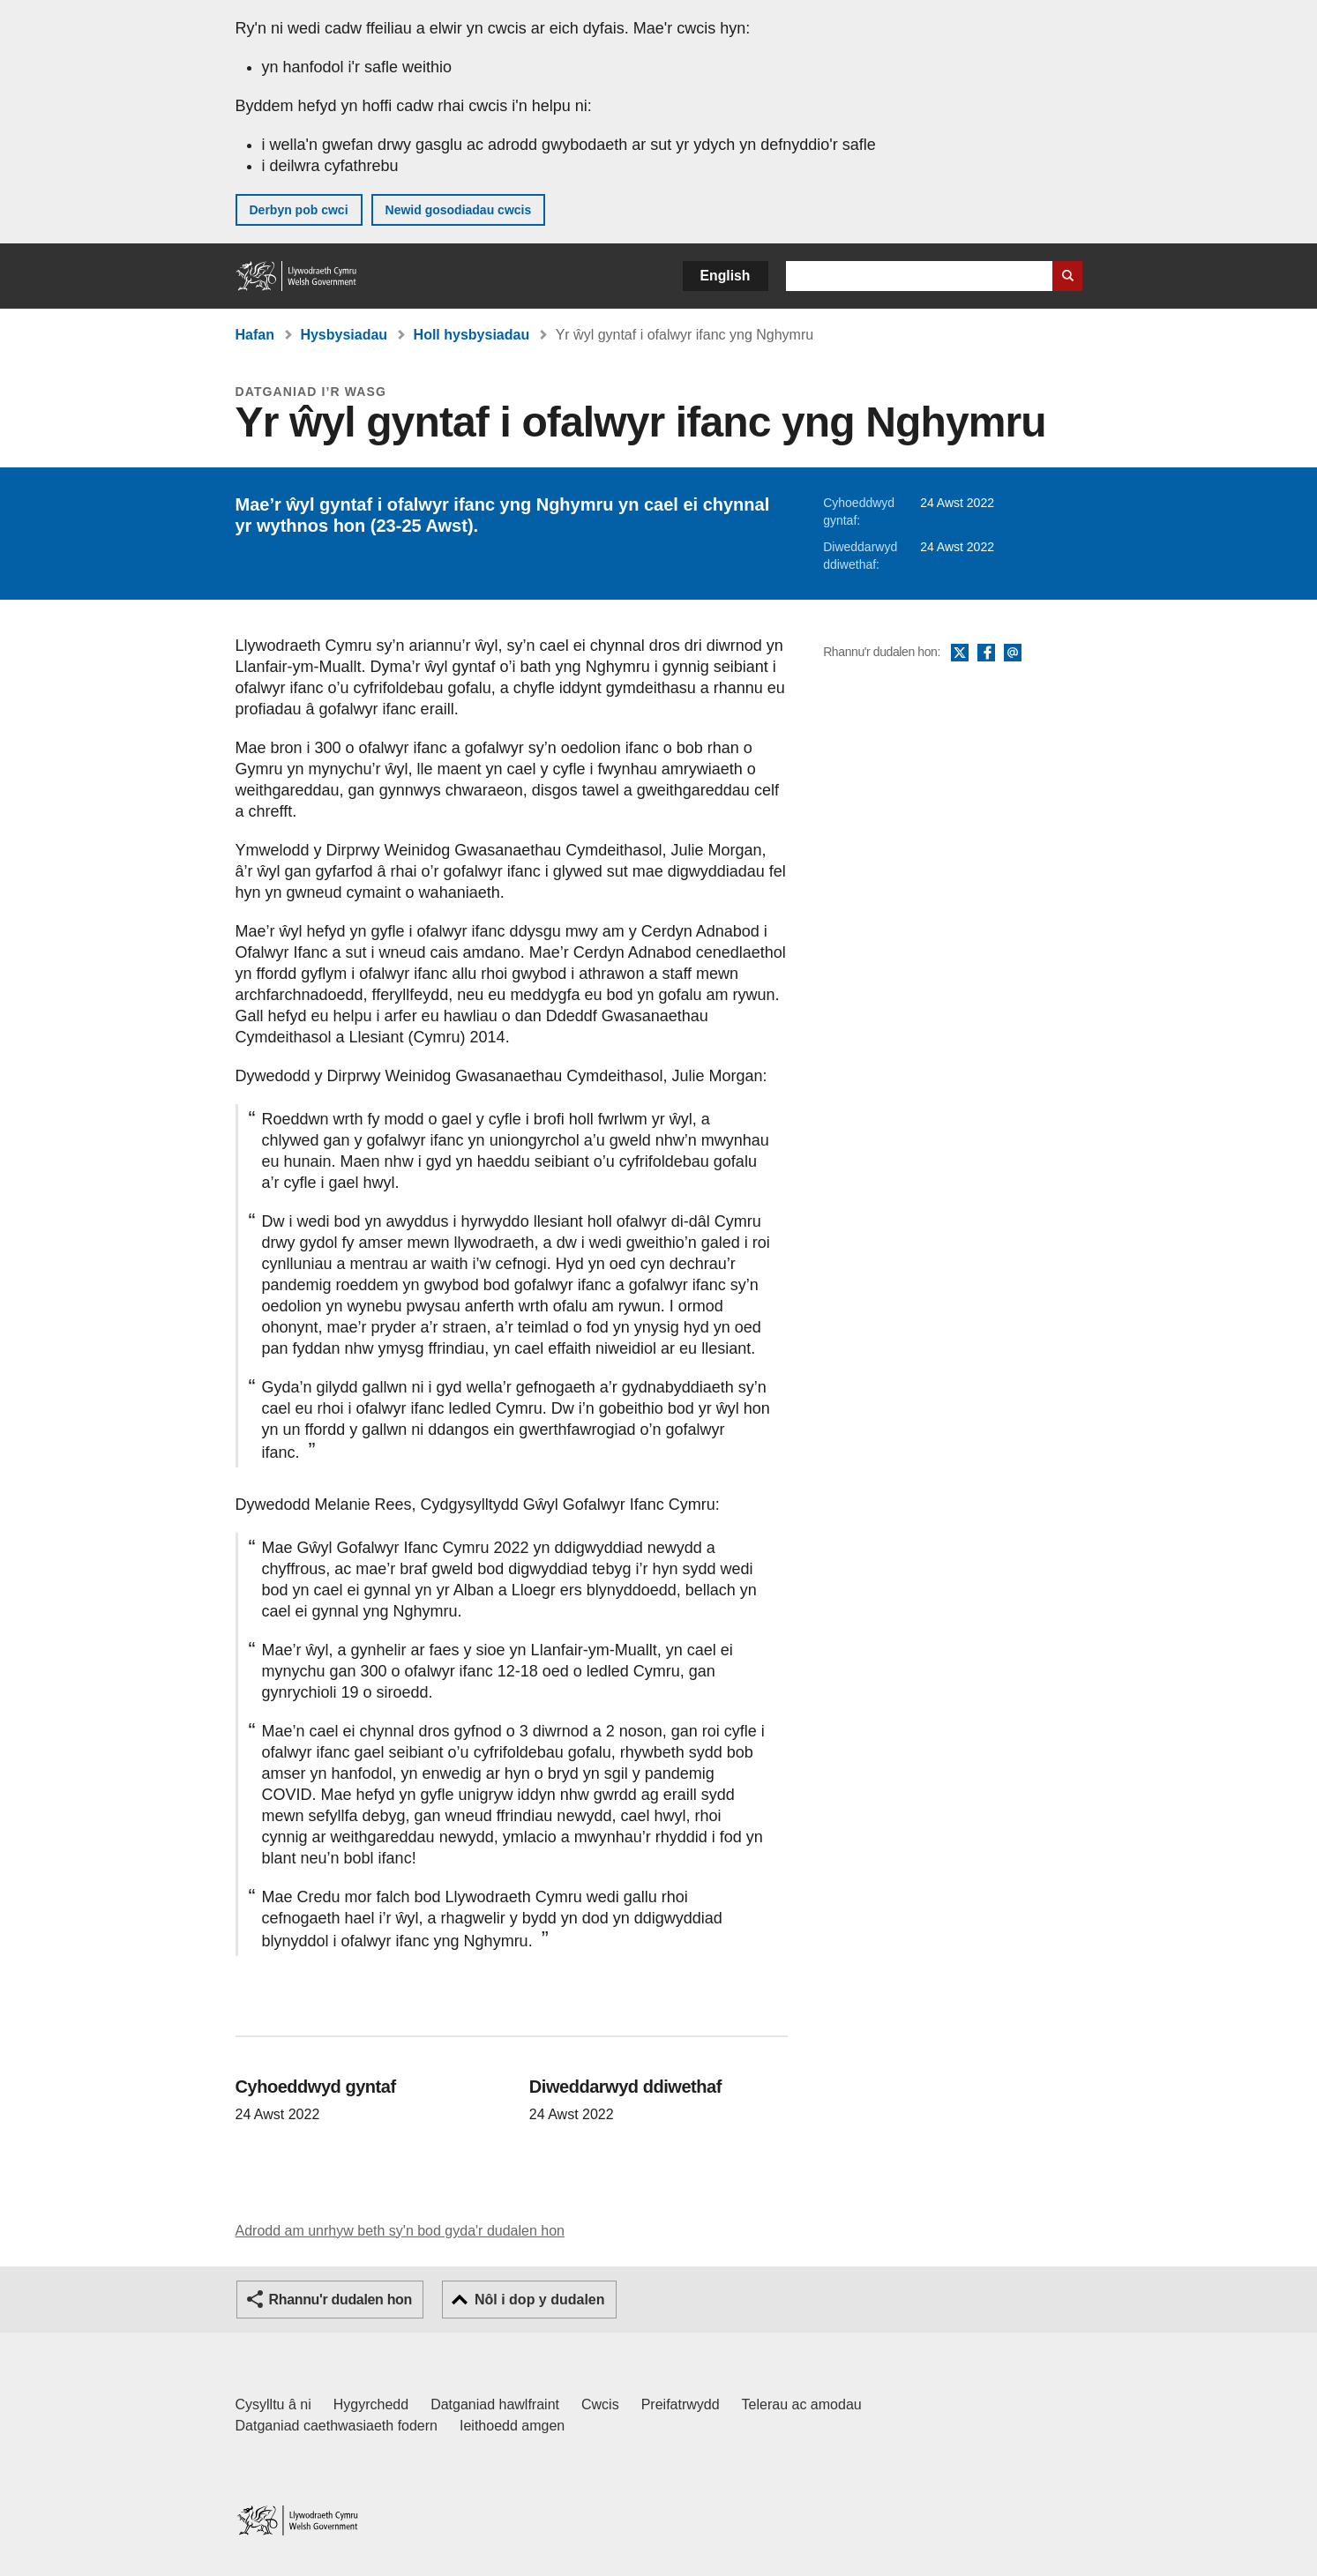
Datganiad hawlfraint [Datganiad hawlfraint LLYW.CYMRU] (494, 2404)
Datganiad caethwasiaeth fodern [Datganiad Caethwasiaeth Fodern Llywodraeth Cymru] (337, 2425)
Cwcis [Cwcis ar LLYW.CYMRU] (600, 2404)
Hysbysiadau (343, 334)
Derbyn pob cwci (299, 210)
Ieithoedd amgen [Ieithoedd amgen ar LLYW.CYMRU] (512, 2425)
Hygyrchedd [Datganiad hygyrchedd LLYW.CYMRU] (370, 2404)
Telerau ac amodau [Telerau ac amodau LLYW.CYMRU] (802, 2404)
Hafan (255, 334)
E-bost (1012, 653)
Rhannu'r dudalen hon (340, 2299)
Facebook (986, 653)
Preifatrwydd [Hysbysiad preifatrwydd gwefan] (680, 2404)
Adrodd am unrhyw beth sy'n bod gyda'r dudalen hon (400, 2230)
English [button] (725, 275)
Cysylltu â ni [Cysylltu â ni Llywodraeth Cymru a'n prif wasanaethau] (273, 2404)
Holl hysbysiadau (472, 334)
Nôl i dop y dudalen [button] (540, 2299)
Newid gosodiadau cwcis (458, 210)
